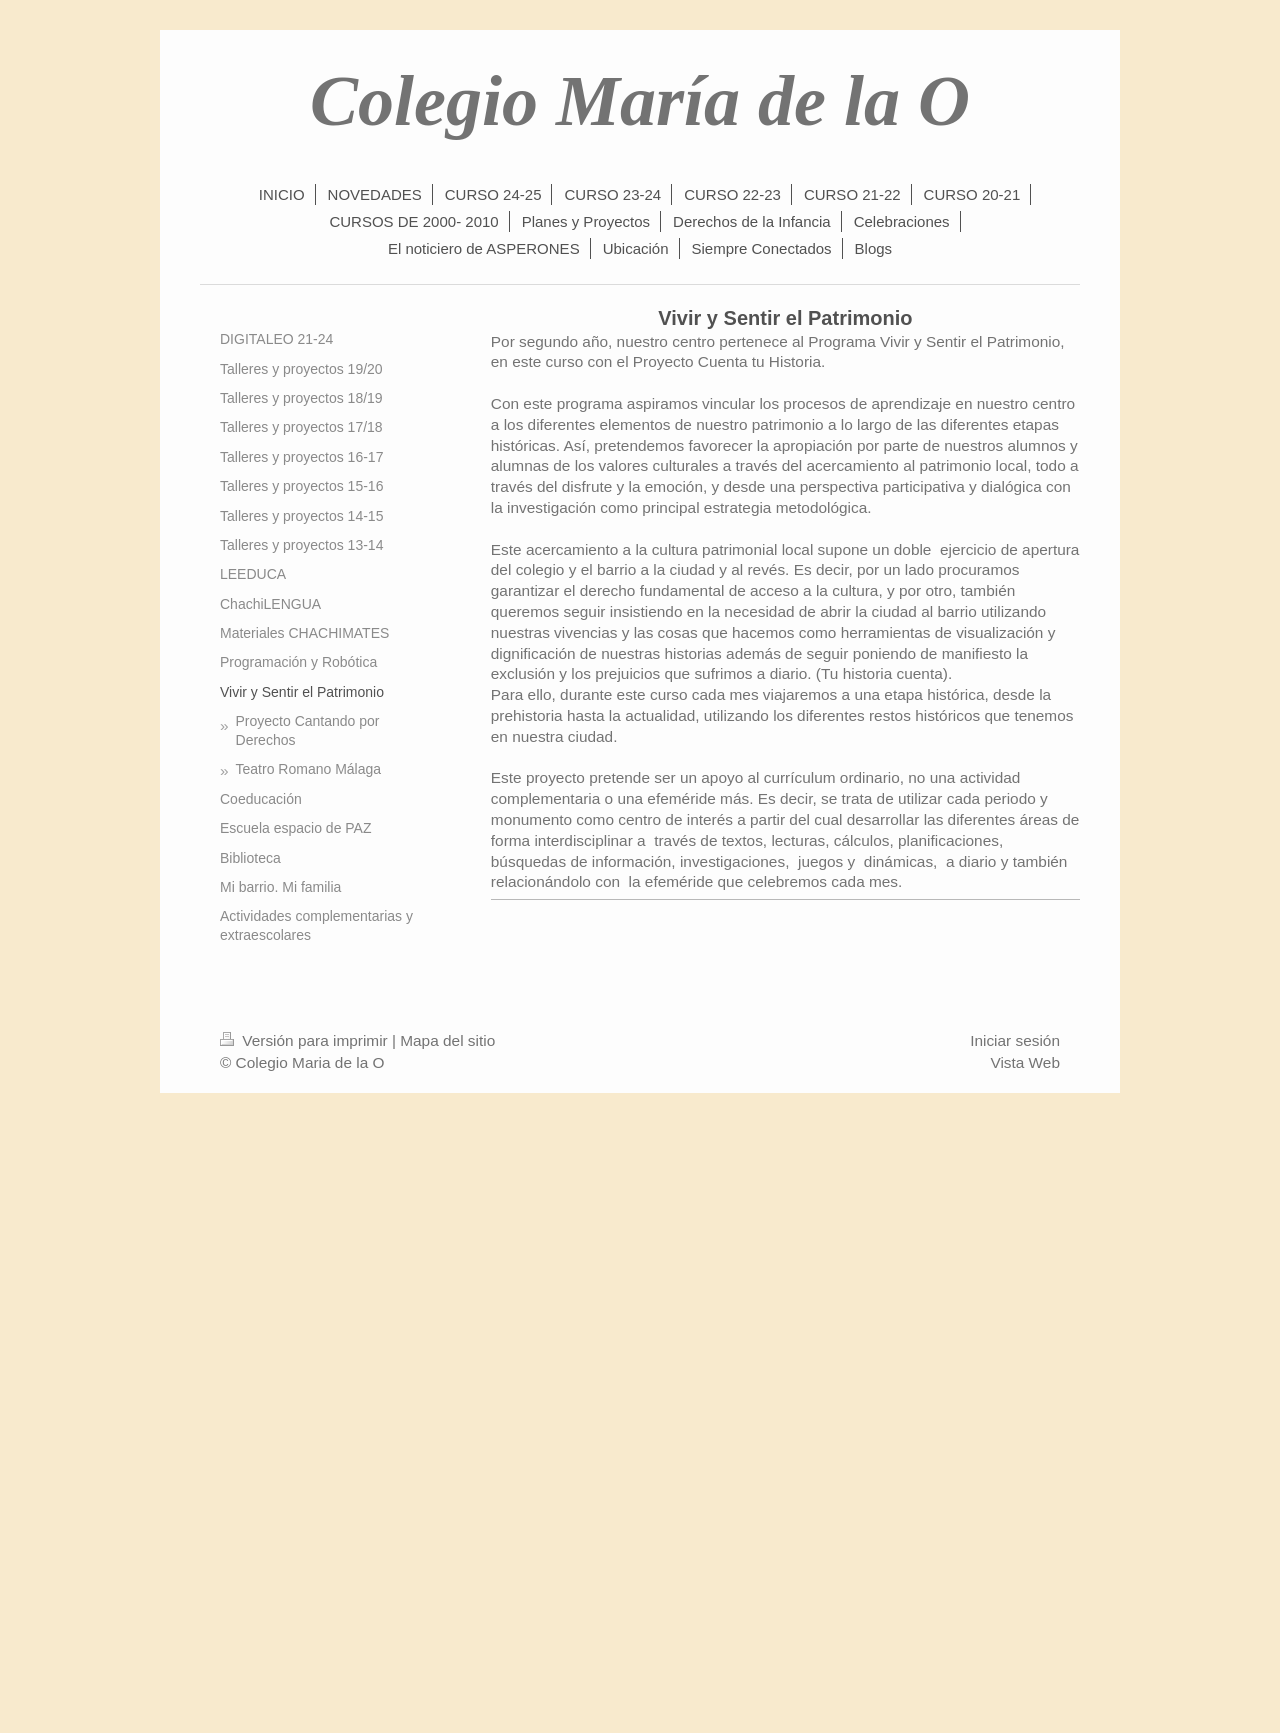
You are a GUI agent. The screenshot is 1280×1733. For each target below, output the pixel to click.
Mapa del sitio (447, 1040)
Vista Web (1025, 1062)
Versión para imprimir (306, 1040)
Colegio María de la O (640, 101)
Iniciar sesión (1015, 1040)
